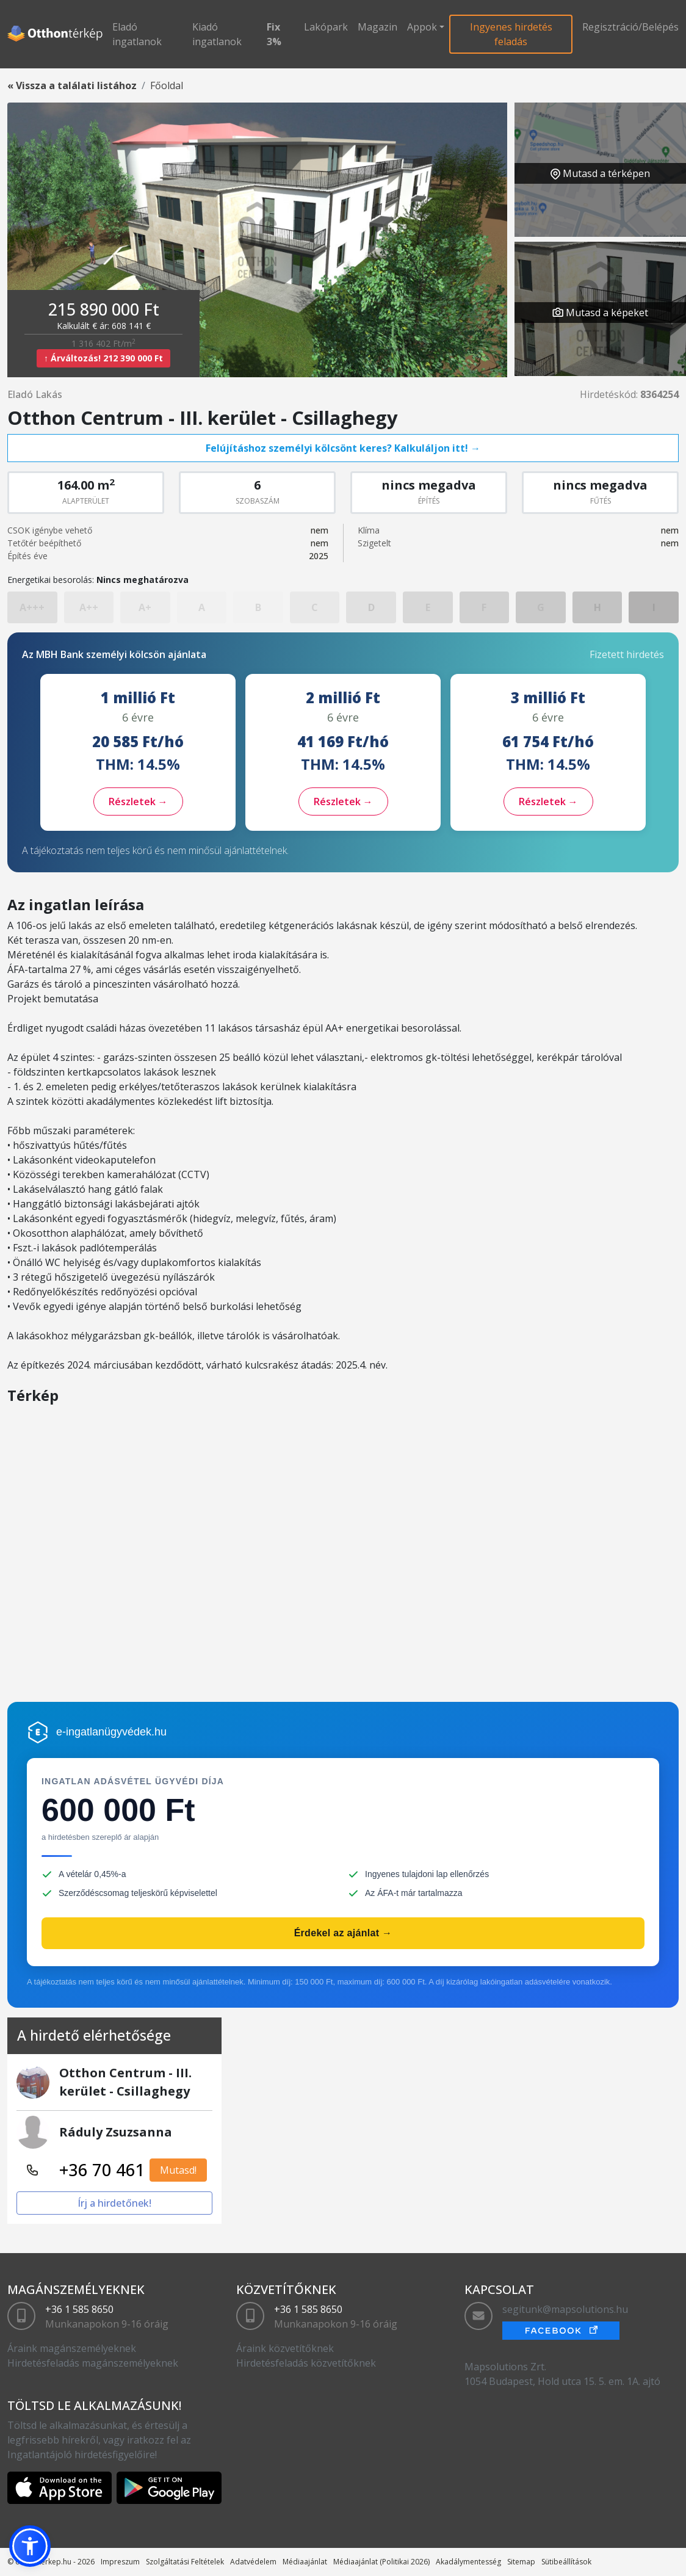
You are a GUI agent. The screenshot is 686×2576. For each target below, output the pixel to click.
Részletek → (138, 801)
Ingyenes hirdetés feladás (511, 34)
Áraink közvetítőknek (285, 2348)
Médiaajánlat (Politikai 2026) (381, 2561)
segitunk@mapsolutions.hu (565, 2309)
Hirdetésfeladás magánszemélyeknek (92, 2363)
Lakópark (326, 27)
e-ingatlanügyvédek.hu (111, 1732)
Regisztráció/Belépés (630, 27)
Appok (422, 27)
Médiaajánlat (305, 2561)
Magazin (377, 27)
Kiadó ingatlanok (217, 34)
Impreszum (120, 2561)
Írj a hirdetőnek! (114, 2203)
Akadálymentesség (468, 2561)
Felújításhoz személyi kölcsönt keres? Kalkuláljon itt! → (343, 448)
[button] (30, 2546)
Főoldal (166, 85)
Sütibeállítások (566, 2561)
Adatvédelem (253, 2561)
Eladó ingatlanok (137, 34)
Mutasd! (178, 2170)
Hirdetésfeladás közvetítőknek (306, 2363)
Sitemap (521, 2561)
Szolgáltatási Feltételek (185, 2561)
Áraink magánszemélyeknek (71, 2348)
